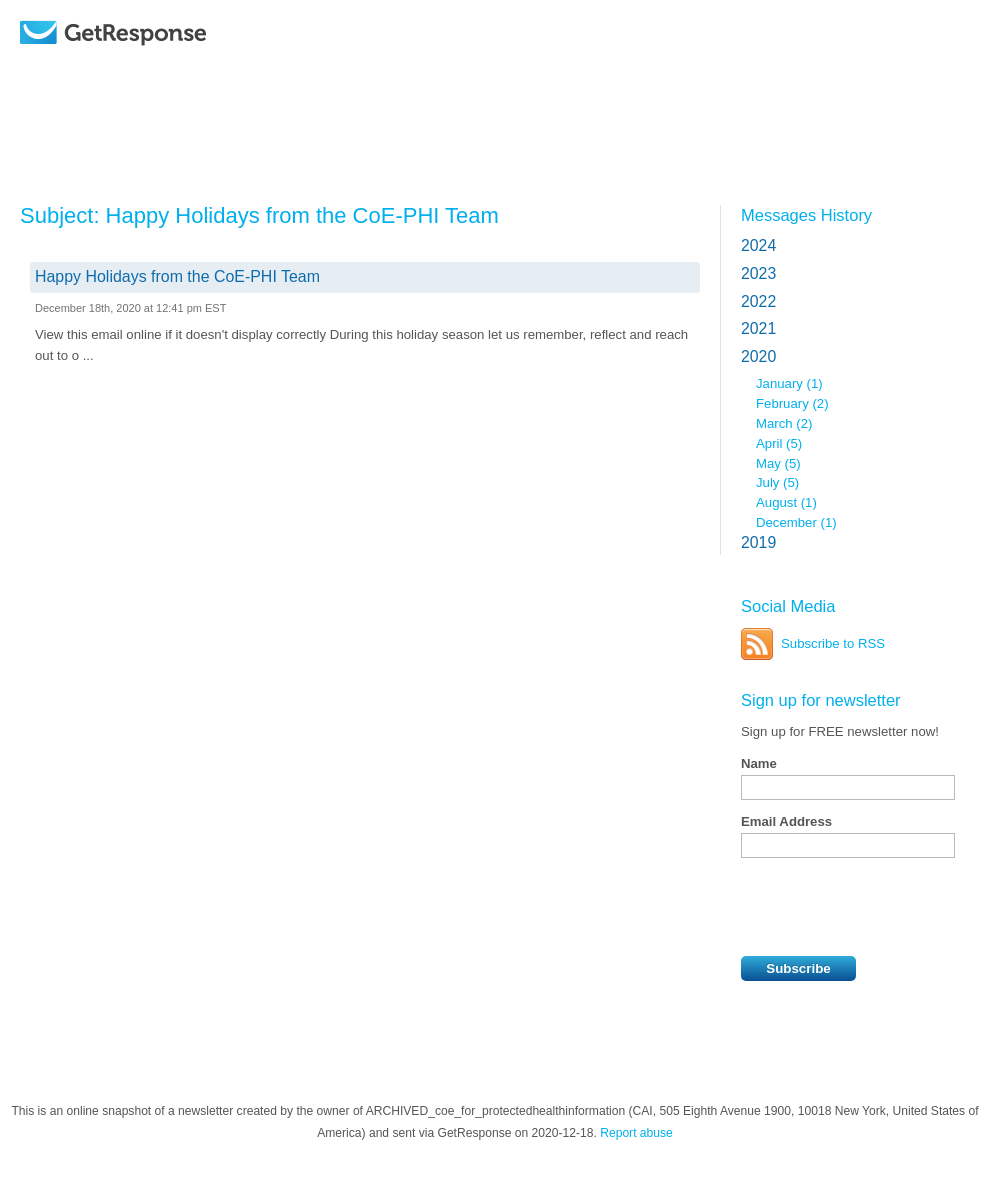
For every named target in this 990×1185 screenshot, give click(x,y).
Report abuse (636, 1133)
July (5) (777, 482)
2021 (758, 328)
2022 (758, 301)
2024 (758, 245)
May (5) (778, 463)
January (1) (789, 383)
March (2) (784, 423)
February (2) (792, 403)
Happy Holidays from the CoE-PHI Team (177, 276)
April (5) (779, 443)
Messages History (806, 215)
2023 (758, 273)
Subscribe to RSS (833, 643)
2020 (758, 356)
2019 (758, 542)
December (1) (796, 522)
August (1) (786, 502)
